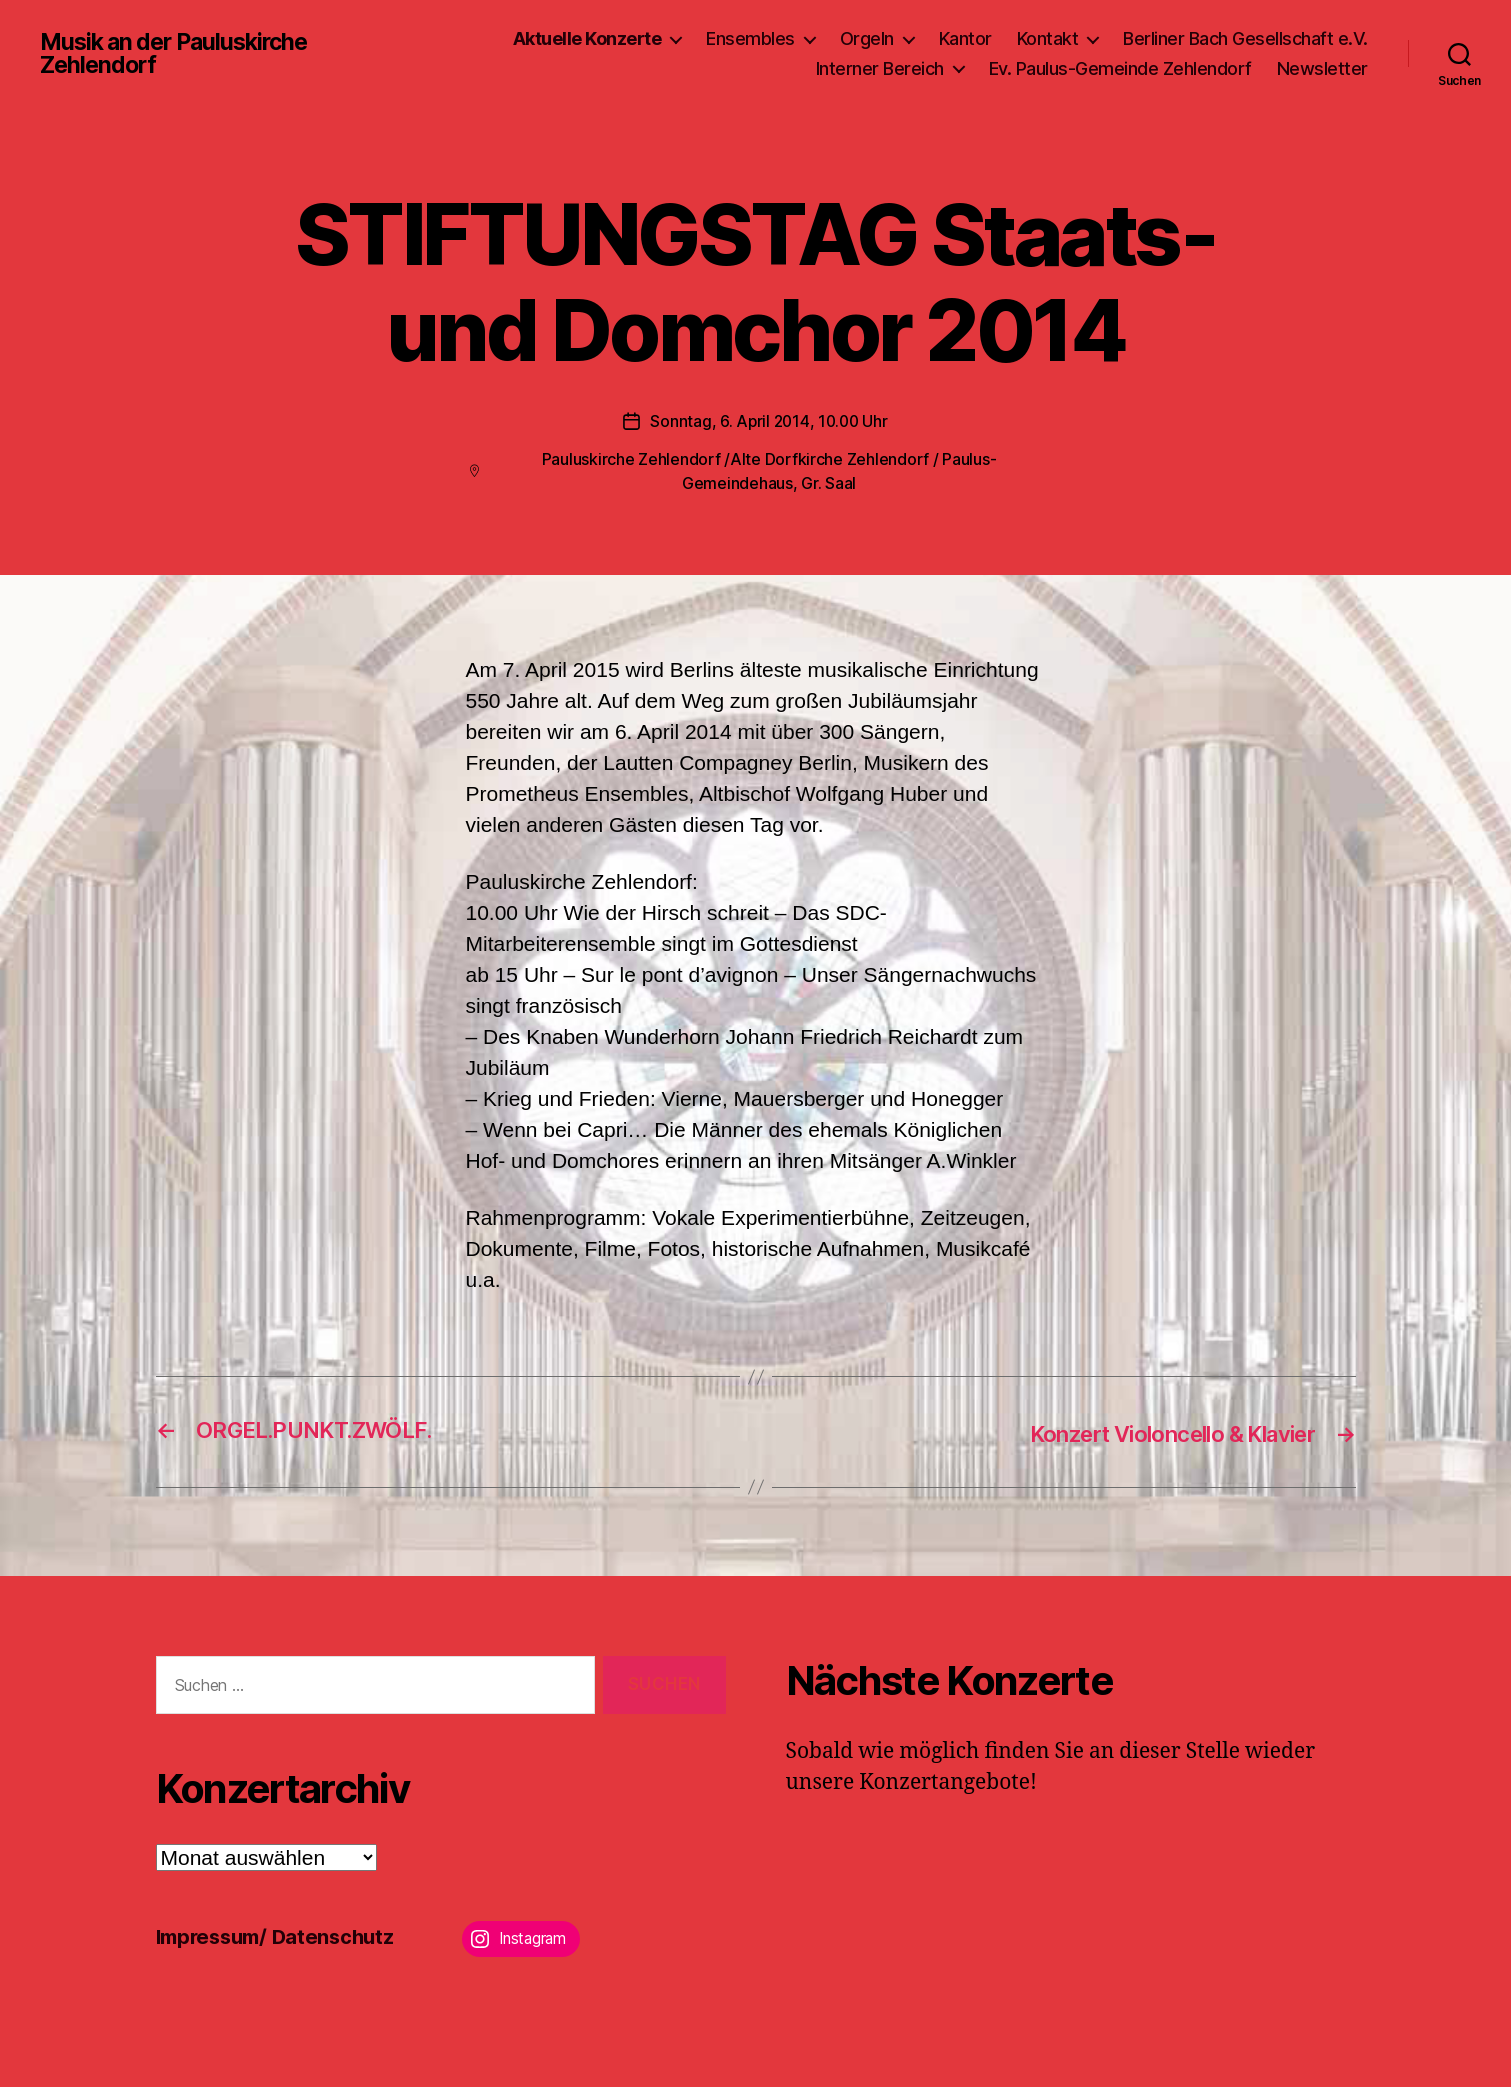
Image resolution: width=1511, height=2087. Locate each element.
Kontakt (1048, 38)
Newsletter (1322, 68)
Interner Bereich (880, 68)
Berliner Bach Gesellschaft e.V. (1245, 38)
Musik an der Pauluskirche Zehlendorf (181, 54)
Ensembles (750, 38)
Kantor (965, 38)
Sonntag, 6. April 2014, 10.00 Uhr (768, 421)
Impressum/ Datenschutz (281, 1935)
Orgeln (867, 38)
